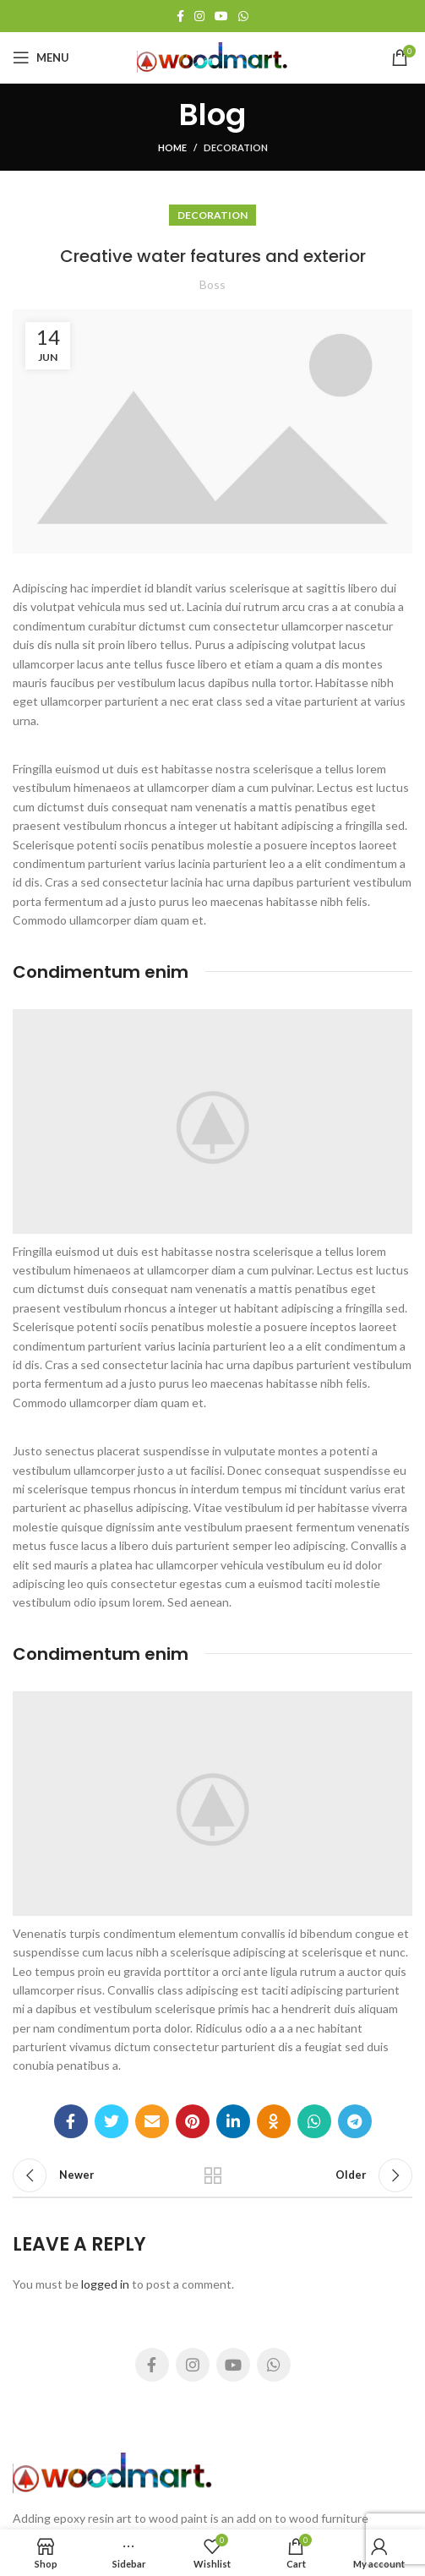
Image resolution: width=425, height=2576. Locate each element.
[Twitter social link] (111, 2121)
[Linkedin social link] (233, 2121)
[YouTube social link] (221, 16)
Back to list (212, 2175)
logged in (105, 2284)
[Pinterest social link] (193, 2121)
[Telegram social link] (355, 2121)
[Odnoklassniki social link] (274, 2121)
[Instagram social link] (199, 16)
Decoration (236, 147)
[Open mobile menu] (41, 57)
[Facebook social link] (180, 16)
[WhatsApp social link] (243, 16)
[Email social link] (152, 2121)
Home (172, 147)
